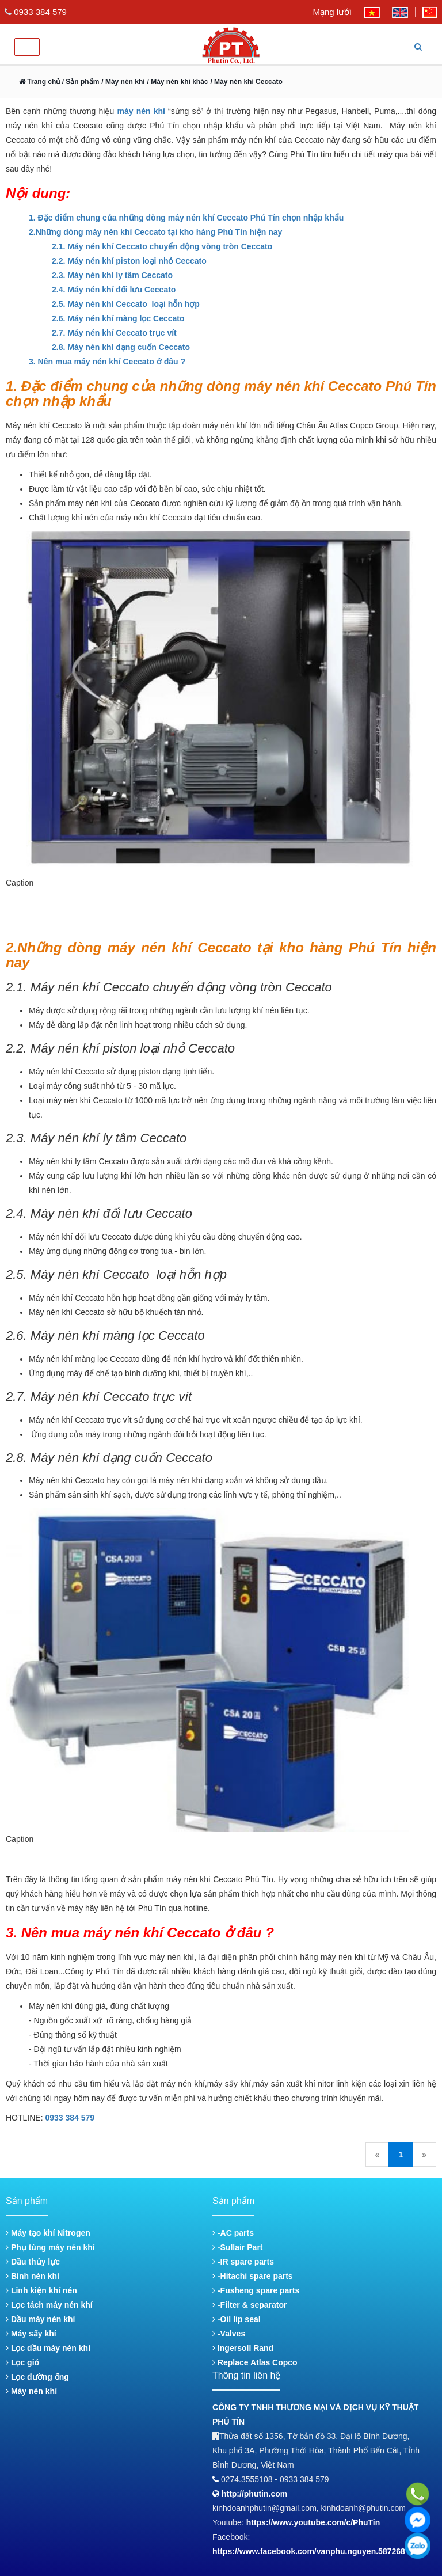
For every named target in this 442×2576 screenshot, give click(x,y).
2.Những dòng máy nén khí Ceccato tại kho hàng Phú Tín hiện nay (155, 232)
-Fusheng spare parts (255, 2290)
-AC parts (233, 2232)
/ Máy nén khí (122, 82)
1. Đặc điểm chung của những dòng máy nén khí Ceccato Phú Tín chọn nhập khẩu (186, 217)
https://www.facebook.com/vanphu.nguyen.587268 (308, 2551)
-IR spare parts (243, 2261)
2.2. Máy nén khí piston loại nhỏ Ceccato (129, 260)
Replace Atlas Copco (255, 2362)
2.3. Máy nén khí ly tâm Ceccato (112, 275)
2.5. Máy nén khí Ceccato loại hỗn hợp (127, 304)
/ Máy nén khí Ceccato (246, 82)
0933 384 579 (69, 2117)
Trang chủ (39, 82)
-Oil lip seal (236, 2319)
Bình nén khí (32, 2276)
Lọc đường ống (37, 2376)
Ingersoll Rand (242, 2348)
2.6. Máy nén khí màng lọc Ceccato (118, 318)
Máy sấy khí (31, 2333)
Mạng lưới (332, 12)
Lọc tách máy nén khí (49, 2304)
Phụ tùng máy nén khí (50, 2247)
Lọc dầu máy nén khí (48, 2348)
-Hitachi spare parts (252, 2276)
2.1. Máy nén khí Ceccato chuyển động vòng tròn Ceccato (162, 246)
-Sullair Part (237, 2247)
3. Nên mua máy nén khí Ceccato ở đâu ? (107, 361)
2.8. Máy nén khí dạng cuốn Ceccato (121, 347)
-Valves (228, 2333)
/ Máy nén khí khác (177, 82)
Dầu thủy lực (33, 2261)
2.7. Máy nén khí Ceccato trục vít (114, 332)
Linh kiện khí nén (41, 2290)
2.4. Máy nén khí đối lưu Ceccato (114, 289)
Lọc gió (22, 2362)
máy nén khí (141, 111)
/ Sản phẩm (79, 82)
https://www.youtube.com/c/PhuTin (313, 2522)
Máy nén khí (31, 2391)
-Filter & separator (249, 2304)
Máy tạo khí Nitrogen (48, 2232)
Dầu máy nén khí (40, 2319)
